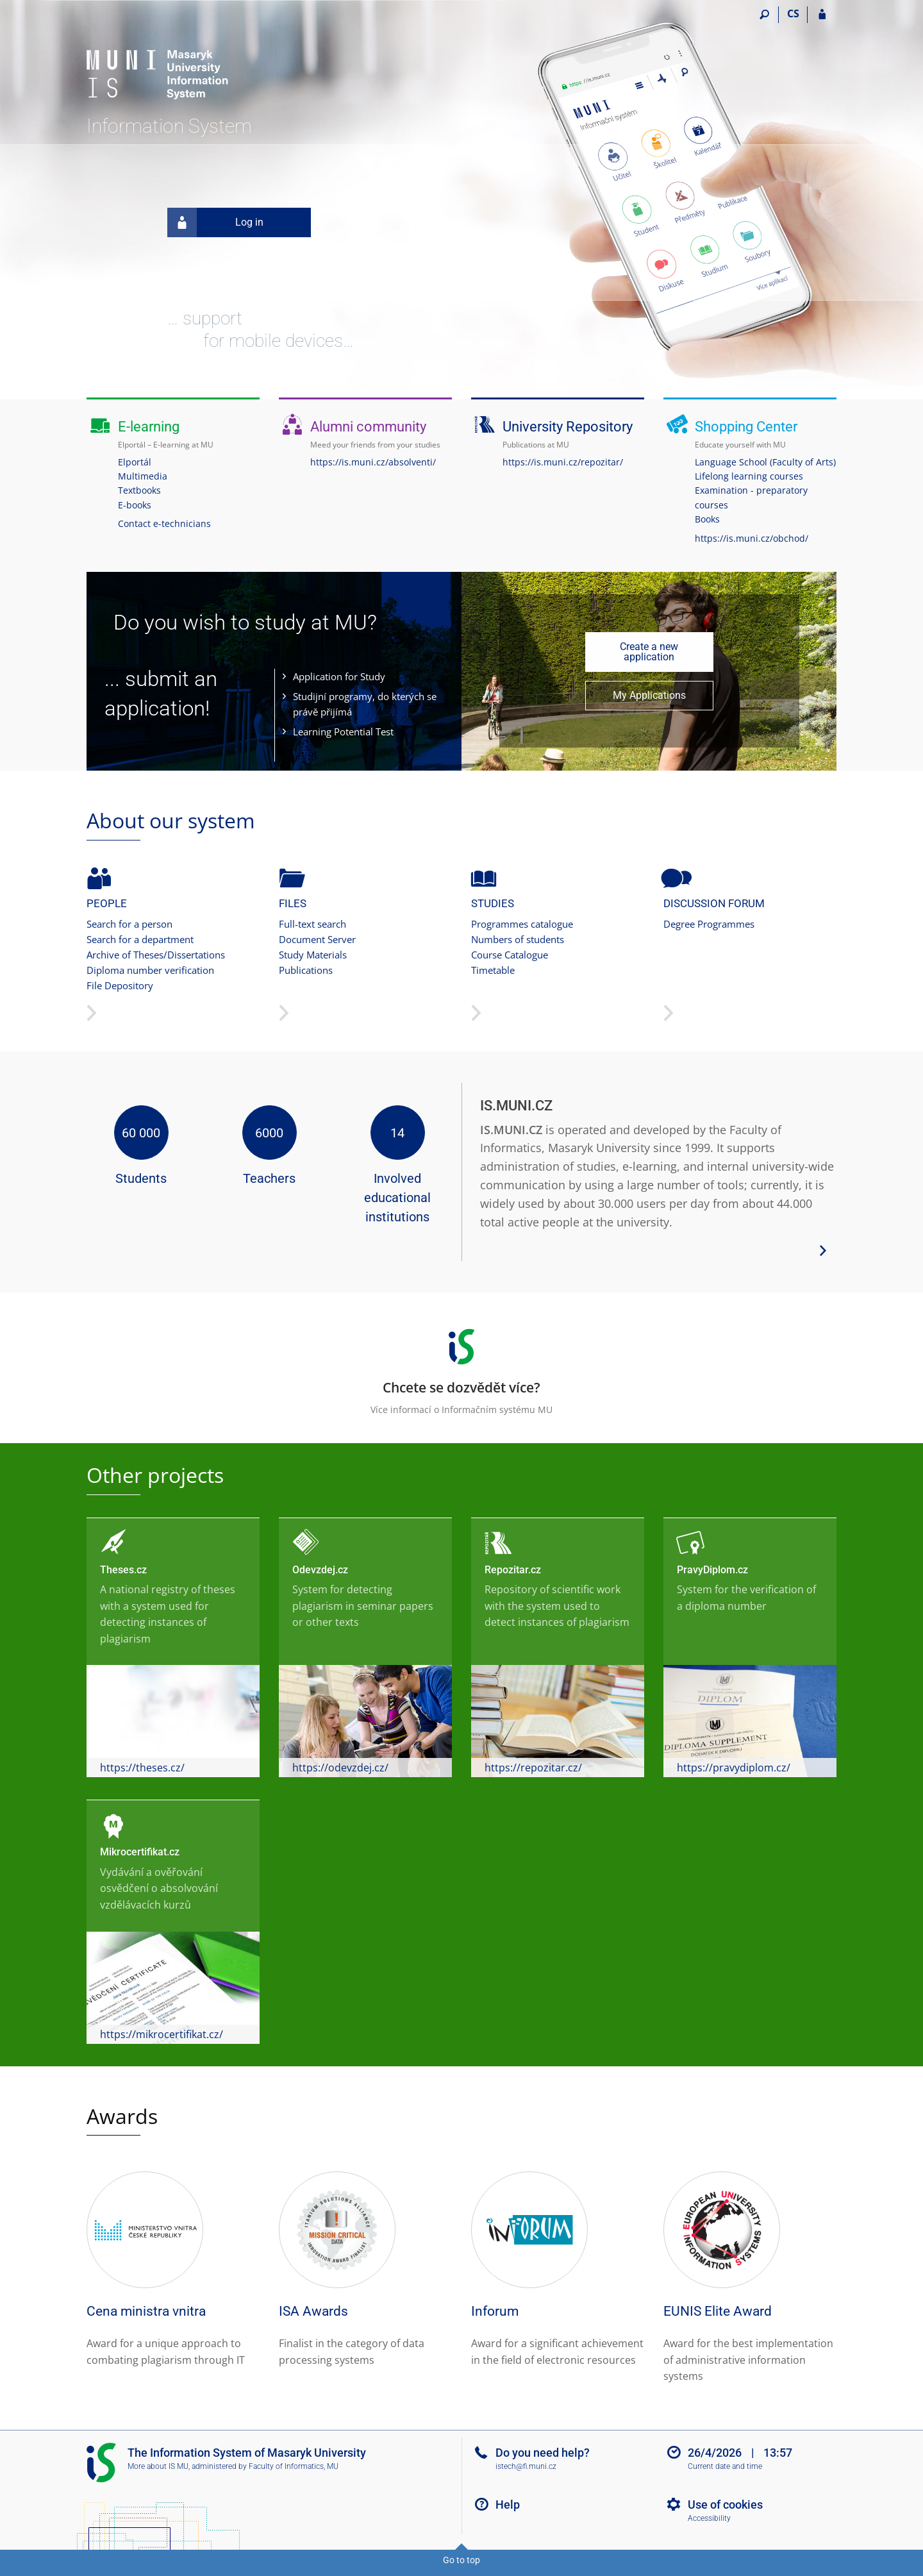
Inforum (495, 2311)
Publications (306, 970)
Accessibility (709, 2518)
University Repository (568, 427)
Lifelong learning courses (749, 476)
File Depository (120, 985)
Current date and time (725, 2466)
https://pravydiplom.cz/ (733, 1768)
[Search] (764, 14)
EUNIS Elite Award (717, 2311)
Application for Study (339, 676)
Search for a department (140, 939)
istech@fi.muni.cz (525, 2466)
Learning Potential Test (343, 731)
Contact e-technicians (164, 523)
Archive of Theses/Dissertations (156, 954)
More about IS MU (158, 2466)
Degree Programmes (708, 923)
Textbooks (139, 490)
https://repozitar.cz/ (533, 1768)
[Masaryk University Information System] (159, 60)
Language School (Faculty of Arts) (765, 462)
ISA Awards (313, 2311)
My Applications (649, 695)
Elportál (134, 462)
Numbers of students (517, 939)
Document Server (317, 939)
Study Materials (313, 954)
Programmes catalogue (522, 923)
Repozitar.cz (513, 1570)
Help (507, 2504)
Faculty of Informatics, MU (293, 2466)
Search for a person (129, 923)
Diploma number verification (150, 970)
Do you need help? (542, 2452)
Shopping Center (746, 427)
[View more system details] (823, 1249)
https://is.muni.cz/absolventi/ (373, 462)
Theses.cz (123, 1570)
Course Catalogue (509, 954)
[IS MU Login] (822, 14)
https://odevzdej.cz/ (340, 1768)
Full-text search (312, 923)
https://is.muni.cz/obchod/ (751, 538)
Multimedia (142, 476)
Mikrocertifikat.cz (139, 1852)
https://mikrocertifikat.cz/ (161, 2034)
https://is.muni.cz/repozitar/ (563, 462)
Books (707, 519)
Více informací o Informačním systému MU (461, 1367)
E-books (134, 505)
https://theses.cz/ (142, 1768)
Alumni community (368, 427)
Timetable (493, 970)
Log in (215, 222)
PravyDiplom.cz (712, 1570)
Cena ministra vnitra (146, 2311)
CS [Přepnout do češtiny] (793, 13)
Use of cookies (725, 2504)
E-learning (148, 427)
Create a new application (649, 651)
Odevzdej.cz (320, 1570)
